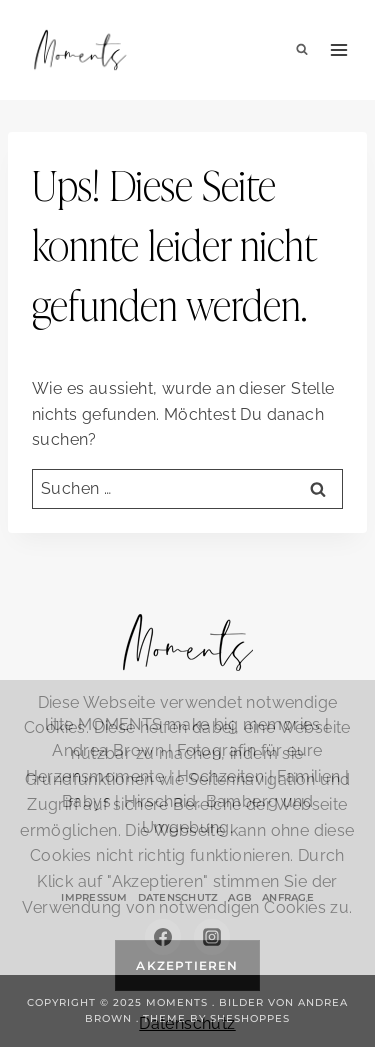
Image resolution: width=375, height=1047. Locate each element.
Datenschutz (187, 1023)
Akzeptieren (187, 965)
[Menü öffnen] (339, 50)
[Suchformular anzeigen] (302, 50)
